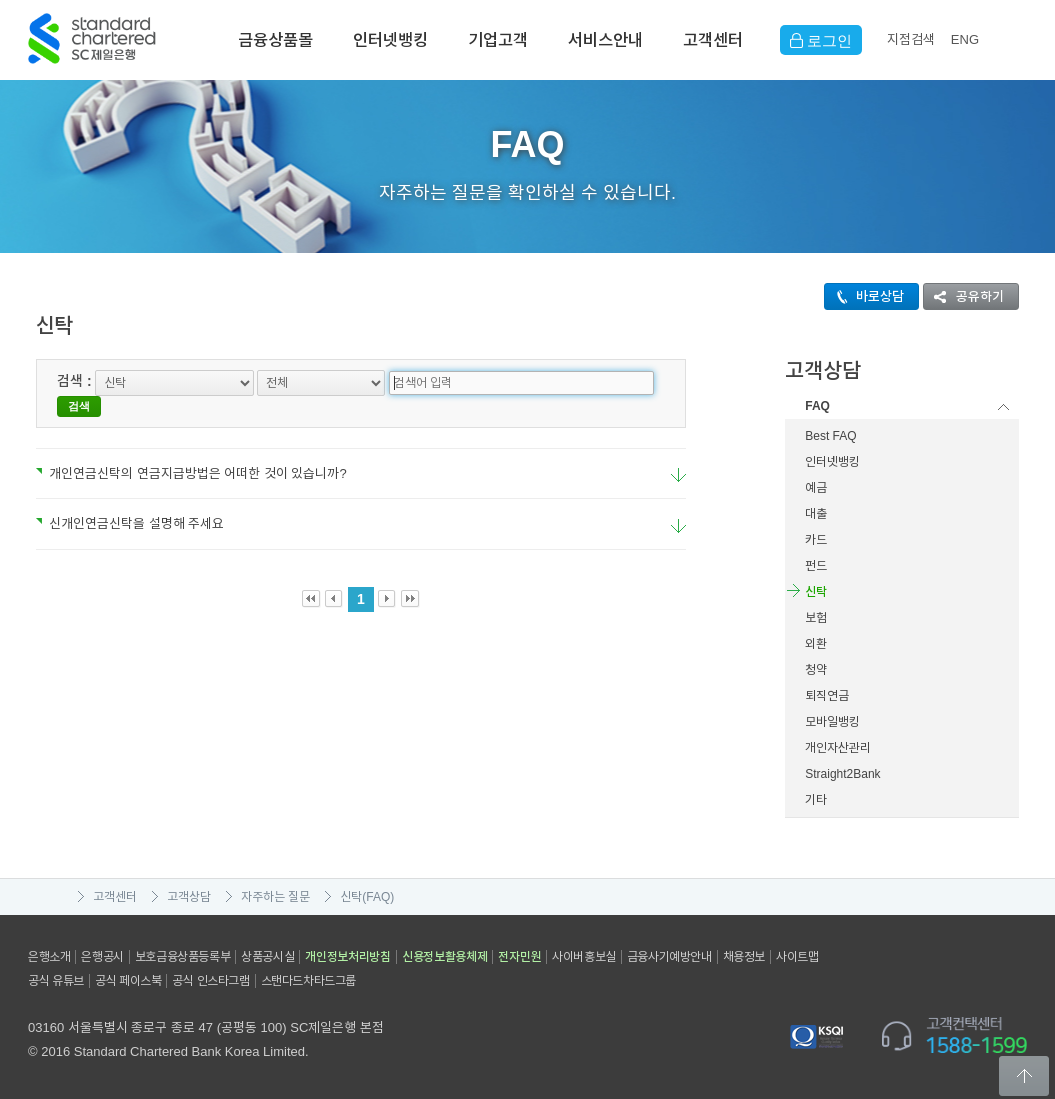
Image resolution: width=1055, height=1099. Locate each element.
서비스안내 (605, 40)
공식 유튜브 (56, 981)
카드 (816, 540)
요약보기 (678, 454)
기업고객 (498, 40)
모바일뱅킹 (832, 722)
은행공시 (102, 957)
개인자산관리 (838, 748)
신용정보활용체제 (445, 957)
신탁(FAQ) (367, 897)
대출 (816, 514)
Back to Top (1024, 1076)
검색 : (74, 381)
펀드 (816, 566)
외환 (816, 644)
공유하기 (964, 296)
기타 (816, 800)
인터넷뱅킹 (390, 40)
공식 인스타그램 (210, 981)
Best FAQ (830, 436)
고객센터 (713, 40)
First (311, 578)
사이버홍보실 (584, 957)
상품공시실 (267, 957)
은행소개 (49, 957)
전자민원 (519, 957)
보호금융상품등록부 (182, 957)
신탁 (816, 592)
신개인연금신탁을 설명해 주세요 (130, 502)
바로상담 (864, 296)
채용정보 (744, 957)
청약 (816, 670)
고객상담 (189, 897)
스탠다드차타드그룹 (308, 981)
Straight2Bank (842, 774)
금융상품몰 (275, 40)
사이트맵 (797, 957)
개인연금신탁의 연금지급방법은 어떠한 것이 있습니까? (191, 452)
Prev (334, 578)
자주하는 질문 (275, 897)
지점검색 (911, 39)
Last (410, 578)
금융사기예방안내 (669, 957)
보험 (816, 618)
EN (965, 39)
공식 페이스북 (128, 981)
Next (387, 578)
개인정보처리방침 (348, 957)
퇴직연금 (827, 696)
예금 (816, 488)
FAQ (817, 406)
